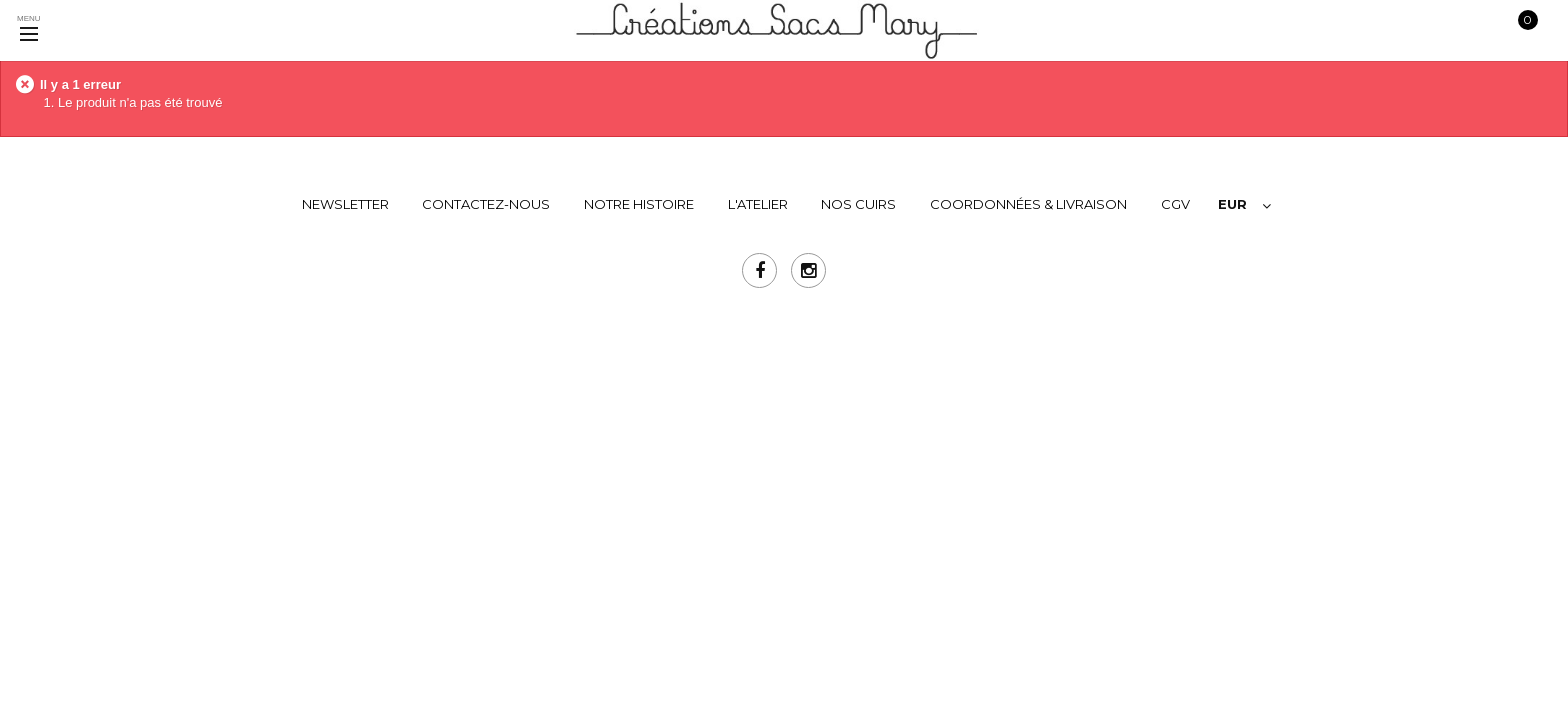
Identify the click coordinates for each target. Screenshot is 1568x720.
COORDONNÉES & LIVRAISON (1028, 204)
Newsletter (345, 204)
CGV (1175, 204)
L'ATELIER (758, 204)
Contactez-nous (486, 204)
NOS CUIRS (858, 204)
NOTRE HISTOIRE (639, 204)
